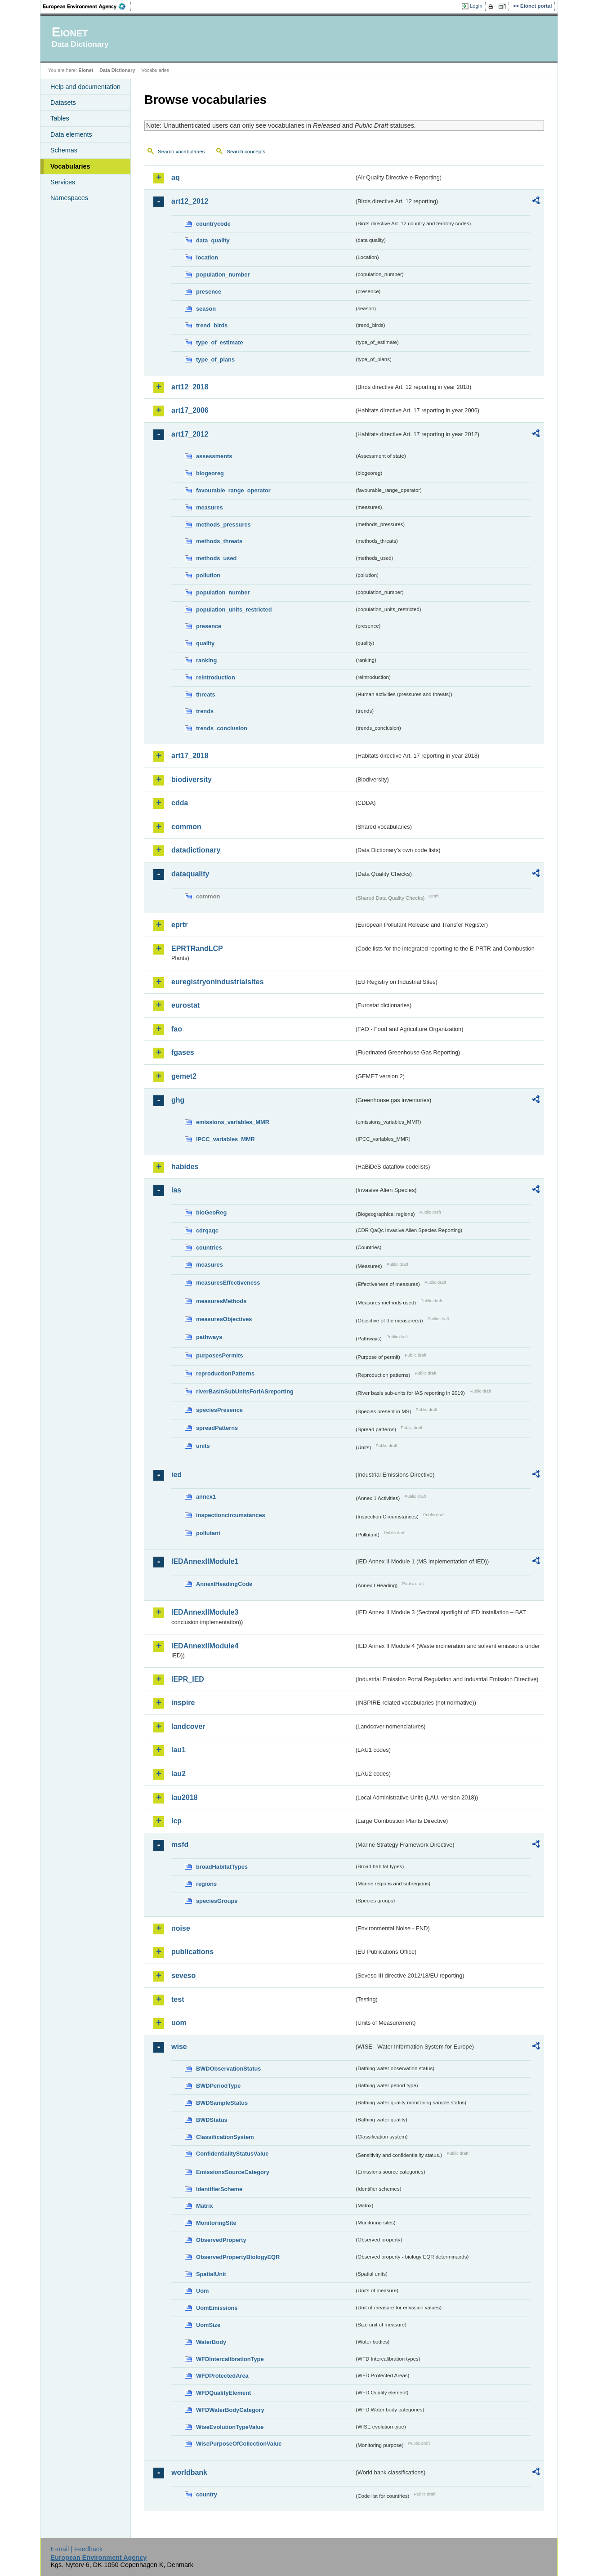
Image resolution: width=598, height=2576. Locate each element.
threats (205, 694)
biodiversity (191, 779)
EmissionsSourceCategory (232, 2172)
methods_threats (219, 541)
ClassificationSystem (225, 2137)
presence (208, 291)
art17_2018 (190, 755)
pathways (209, 1337)
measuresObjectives (224, 1319)
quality (205, 643)
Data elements (71, 134)
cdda (179, 803)
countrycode (213, 223)
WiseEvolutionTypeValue (229, 2427)
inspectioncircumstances (230, 1515)
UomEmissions (216, 2307)
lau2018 (184, 1797)
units (203, 1445)
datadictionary (195, 850)
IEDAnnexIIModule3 (204, 1612)
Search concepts (246, 151)
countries (209, 1247)
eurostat (185, 1005)
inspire (183, 1702)
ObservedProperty (221, 2240)
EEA (87, 6)
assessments (214, 456)
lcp (176, 1821)
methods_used (216, 558)
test (177, 1999)
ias (176, 1190)
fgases (182, 1052)
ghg (177, 1100)
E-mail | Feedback (76, 2549)
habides (184, 1166)
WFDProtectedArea (222, 2375)
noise (180, 1928)
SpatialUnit (211, 2274)
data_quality (213, 240)
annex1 (206, 1496)
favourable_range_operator (233, 490)
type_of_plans (215, 359)
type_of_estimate (219, 342)
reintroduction (215, 677)
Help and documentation (85, 86)
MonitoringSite (216, 2222)
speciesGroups (216, 1900)
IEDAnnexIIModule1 (204, 1561)
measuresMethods (221, 1301)
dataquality (190, 874)
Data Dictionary (117, 70)
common (186, 826)
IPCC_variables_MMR (225, 1139)
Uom (202, 2290)
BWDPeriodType (218, 2085)
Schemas (63, 150)
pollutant (208, 1533)
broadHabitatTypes (222, 1866)
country (206, 2494)
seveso (183, 1975)
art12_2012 (190, 201)
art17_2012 (190, 434)
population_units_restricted (234, 609)
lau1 (178, 1750)
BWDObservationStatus (228, 2068)
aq (175, 177)
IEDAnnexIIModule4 (204, 1646)
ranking (206, 660)
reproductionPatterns (225, 1373)
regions (206, 1883)
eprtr (179, 925)
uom (179, 2023)
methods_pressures (223, 524)
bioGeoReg (211, 1212)
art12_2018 (190, 387)
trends (205, 711)
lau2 (178, 1773)
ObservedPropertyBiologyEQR (238, 2257)
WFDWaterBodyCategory (230, 2409)
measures (209, 507)
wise (179, 2046)
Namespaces (69, 197)
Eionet (85, 70)
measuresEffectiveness (228, 1282)
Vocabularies (70, 166)
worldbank (189, 2472)
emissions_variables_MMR (232, 1122)
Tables (59, 118)
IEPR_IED (187, 1679)
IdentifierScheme (219, 2189)
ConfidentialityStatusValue (232, 2153)
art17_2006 (190, 410)
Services (62, 182)
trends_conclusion (221, 728)
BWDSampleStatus (222, 2102)
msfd (179, 1844)
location (207, 257)
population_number (223, 274)
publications (192, 1951)
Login (476, 6)
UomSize (208, 2325)
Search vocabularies (181, 151)
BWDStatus (212, 2119)
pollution (208, 575)
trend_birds (212, 325)
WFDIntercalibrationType (230, 2359)
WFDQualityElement (223, 2392)
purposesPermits (219, 1355)
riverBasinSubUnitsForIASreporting (245, 1391)
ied (176, 1474)
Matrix (204, 2205)
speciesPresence (219, 1409)
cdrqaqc (207, 1230)
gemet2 (183, 1076)
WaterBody (211, 2342)
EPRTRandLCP (197, 948)
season (206, 308)
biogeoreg (210, 473)
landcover (188, 1726)
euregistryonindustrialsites (217, 982)
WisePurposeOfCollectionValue (238, 2443)
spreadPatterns (217, 1427)
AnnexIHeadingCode (224, 1583)
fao (176, 1029)
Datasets (63, 102)
